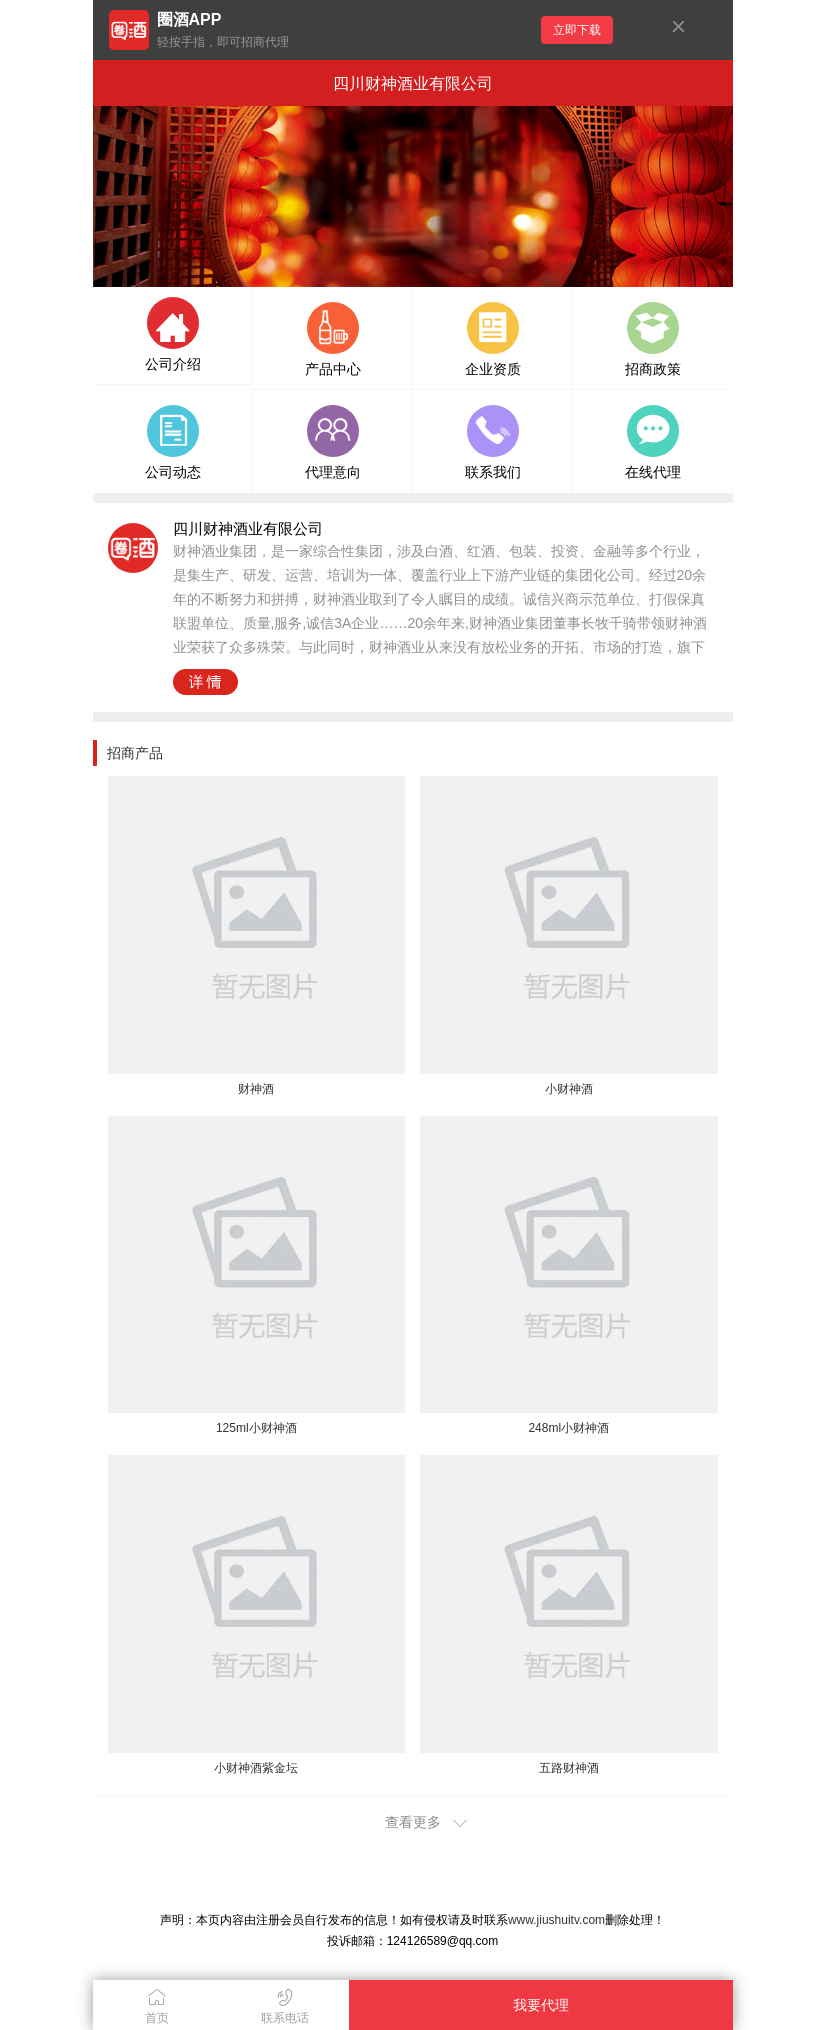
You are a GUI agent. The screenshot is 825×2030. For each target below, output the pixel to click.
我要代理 (541, 2005)
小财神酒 (569, 1089)
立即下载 (577, 30)
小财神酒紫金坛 (256, 1768)
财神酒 (256, 1089)
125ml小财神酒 (256, 1428)
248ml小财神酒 (568, 1428)
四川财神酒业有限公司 (413, 83)
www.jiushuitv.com (556, 1920)
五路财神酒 (569, 1768)
